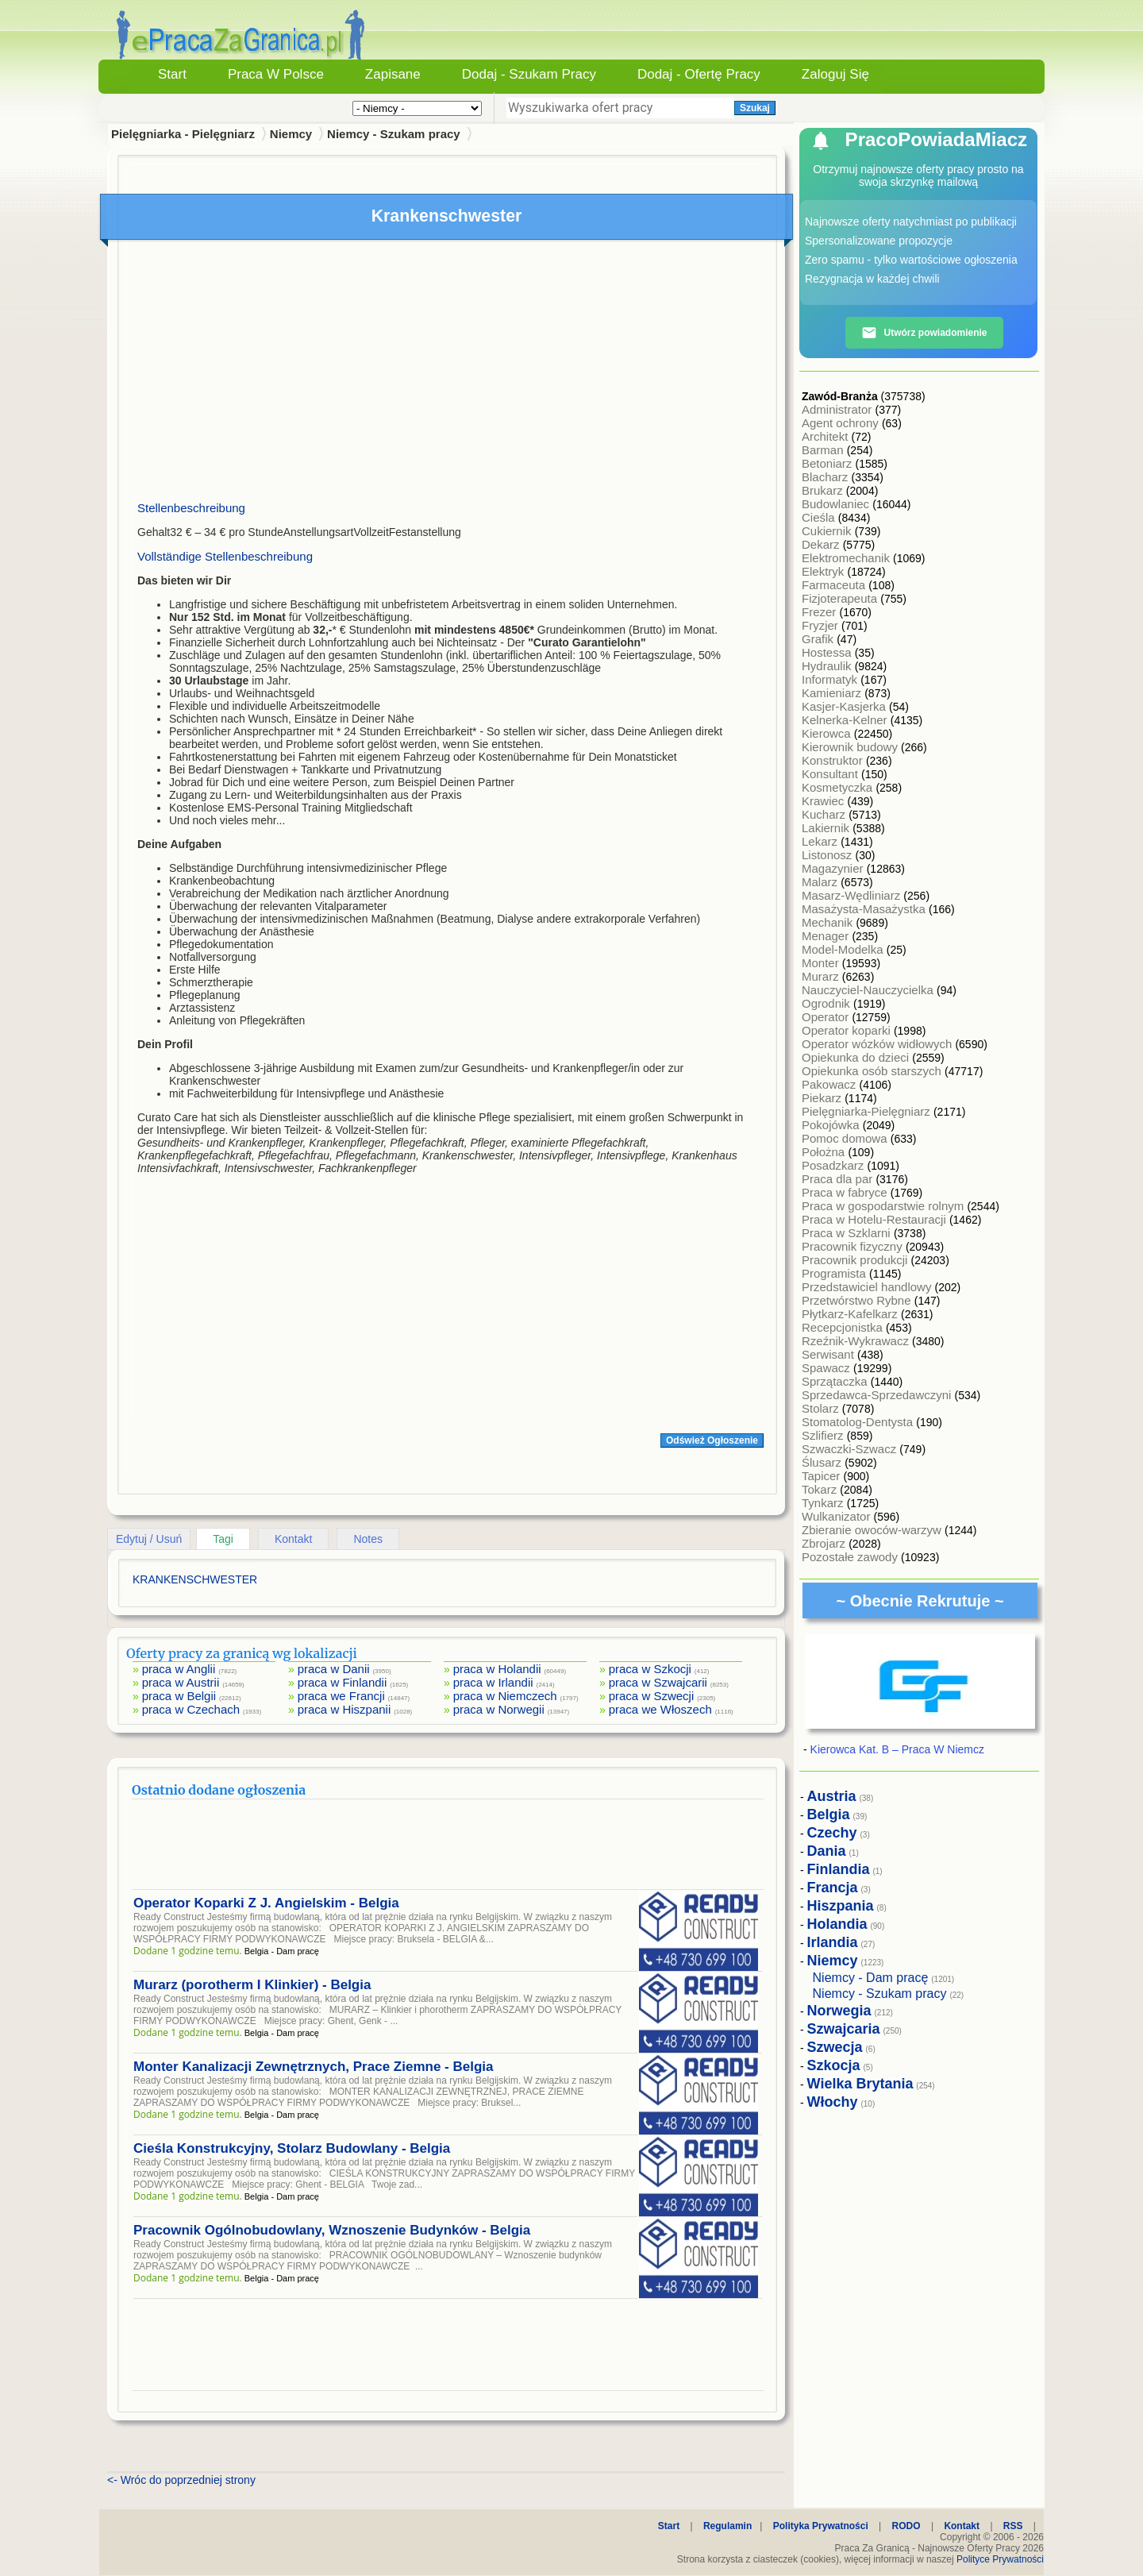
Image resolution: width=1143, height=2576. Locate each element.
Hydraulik (828, 666)
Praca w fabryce (846, 1192)
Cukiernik (828, 531)
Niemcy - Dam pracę (871, 1977)
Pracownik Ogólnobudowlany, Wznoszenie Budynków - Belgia (331, 2230)
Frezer (821, 612)
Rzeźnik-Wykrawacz (857, 1341)
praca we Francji (341, 1696)
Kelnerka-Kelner (846, 720)
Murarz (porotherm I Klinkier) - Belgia (252, 1984)
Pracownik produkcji (856, 1260)
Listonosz (829, 855)
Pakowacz (831, 1084)
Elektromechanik (847, 558)
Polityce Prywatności (1000, 2559)
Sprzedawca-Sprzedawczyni (878, 1395)
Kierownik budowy (851, 747)
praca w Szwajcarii (658, 1682)
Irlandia (832, 1942)
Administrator (839, 409)
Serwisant (829, 1354)
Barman (824, 450)
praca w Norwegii (499, 1709)
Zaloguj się (835, 74)
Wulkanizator (838, 1516)
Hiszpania (840, 1906)
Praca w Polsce (276, 74)
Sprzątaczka (836, 1381)
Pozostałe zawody (851, 1557)
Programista (835, 1273)
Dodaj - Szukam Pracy (529, 74)
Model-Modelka (844, 949)
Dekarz (822, 544)
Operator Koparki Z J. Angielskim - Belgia (266, 1903)
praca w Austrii (181, 1682)
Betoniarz (829, 463)
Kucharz (825, 814)
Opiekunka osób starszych (873, 1071)
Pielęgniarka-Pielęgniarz (867, 1111)
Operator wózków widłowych (878, 1044)
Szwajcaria (843, 2029)
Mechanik (829, 922)
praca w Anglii (179, 1669)
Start (172, 74)
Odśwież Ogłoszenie (712, 1440)
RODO (906, 2526)
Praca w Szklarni (848, 1233)
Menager (827, 936)
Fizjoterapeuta (841, 598)
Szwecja (835, 2047)
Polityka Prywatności (820, 2526)
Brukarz (824, 490)
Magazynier (834, 868)
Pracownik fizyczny (854, 1246)
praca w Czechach (191, 1709)
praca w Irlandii (493, 1682)
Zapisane (393, 74)
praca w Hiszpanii (344, 1709)
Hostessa (828, 652)
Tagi (223, 1539)
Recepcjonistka (844, 1327)
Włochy (832, 2102)
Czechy (832, 1833)
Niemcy (291, 134)
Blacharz (827, 477)
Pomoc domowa (846, 1138)
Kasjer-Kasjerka (845, 706)
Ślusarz (823, 1462)
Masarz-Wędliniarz (852, 895)
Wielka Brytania (860, 2084)
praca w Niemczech (505, 1696)
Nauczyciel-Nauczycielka (869, 990)
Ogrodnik (827, 1003)
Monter (822, 963)
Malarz (821, 882)
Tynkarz (824, 1503)
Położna (825, 1152)
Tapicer (823, 1476)
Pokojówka (832, 1125)
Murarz (822, 976)
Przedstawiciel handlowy (868, 1287)
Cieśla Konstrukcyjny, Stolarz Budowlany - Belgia (291, 2148)
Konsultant (831, 774)
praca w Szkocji (650, 1669)
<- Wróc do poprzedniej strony (181, 2480)
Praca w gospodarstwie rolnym (884, 1206)
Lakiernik (827, 828)
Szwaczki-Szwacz (850, 1449)
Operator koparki (848, 1030)
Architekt (827, 436)
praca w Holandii (497, 1669)
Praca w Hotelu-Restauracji (875, 1219)
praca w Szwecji (652, 1696)
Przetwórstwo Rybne (858, 1300)
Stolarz (822, 1408)
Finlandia (838, 1869)
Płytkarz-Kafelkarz (851, 1314)
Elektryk (825, 571)
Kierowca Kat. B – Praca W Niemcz (897, 1749)
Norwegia (839, 2011)
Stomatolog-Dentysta (859, 1422)
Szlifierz (824, 1435)
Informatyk (831, 679)
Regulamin (727, 2526)
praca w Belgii (179, 1696)
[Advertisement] (448, 371)
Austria (831, 1796)
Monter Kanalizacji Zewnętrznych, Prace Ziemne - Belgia (313, 2066)
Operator (827, 1017)
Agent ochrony (842, 423)
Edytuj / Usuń (149, 1539)
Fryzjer (821, 625)
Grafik (819, 639)
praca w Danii (334, 1669)
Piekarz (823, 1098)
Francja (832, 1887)
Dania (826, 1851)
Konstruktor (834, 760)
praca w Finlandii (342, 1682)
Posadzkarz (835, 1165)
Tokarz (821, 1489)
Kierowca (828, 733)
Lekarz (821, 841)
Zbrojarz (825, 1543)
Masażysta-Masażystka (865, 909)
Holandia (837, 1924)
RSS (1013, 2526)
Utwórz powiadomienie (924, 333)
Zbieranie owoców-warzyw (873, 1530)
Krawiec (825, 801)
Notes (368, 1539)
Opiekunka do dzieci (857, 1057)
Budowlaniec (837, 504)
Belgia (828, 1814)
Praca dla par (839, 1179)
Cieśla (820, 517)
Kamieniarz (833, 693)
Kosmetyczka (839, 787)
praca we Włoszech (660, 1709)
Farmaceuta (835, 585)
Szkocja (833, 2065)
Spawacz (827, 1368)
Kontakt (293, 1539)
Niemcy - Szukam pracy (393, 134)
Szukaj (755, 108)
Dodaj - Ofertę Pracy (698, 74)
